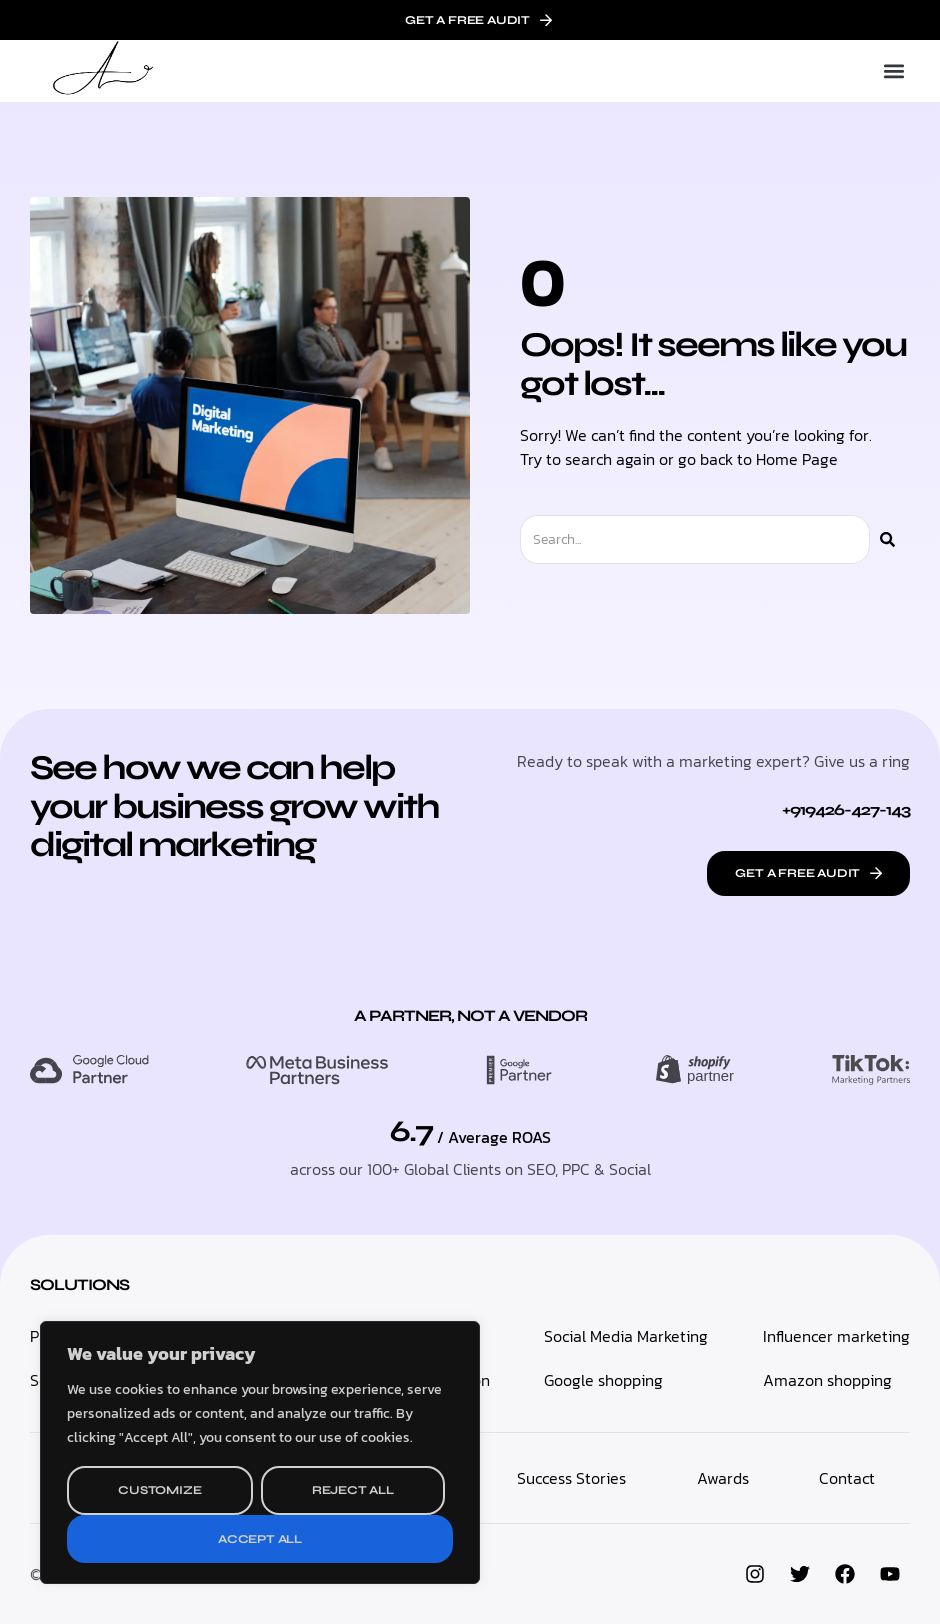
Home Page (797, 459)
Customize (159, 1490)
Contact (847, 1478)
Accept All (260, 1539)
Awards (723, 1478)
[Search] (887, 539)
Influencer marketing (836, 1336)
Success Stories (571, 1478)
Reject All (353, 1490)
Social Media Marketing (626, 1336)
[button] (893, 71)
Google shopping (603, 1380)
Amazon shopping (827, 1380)
